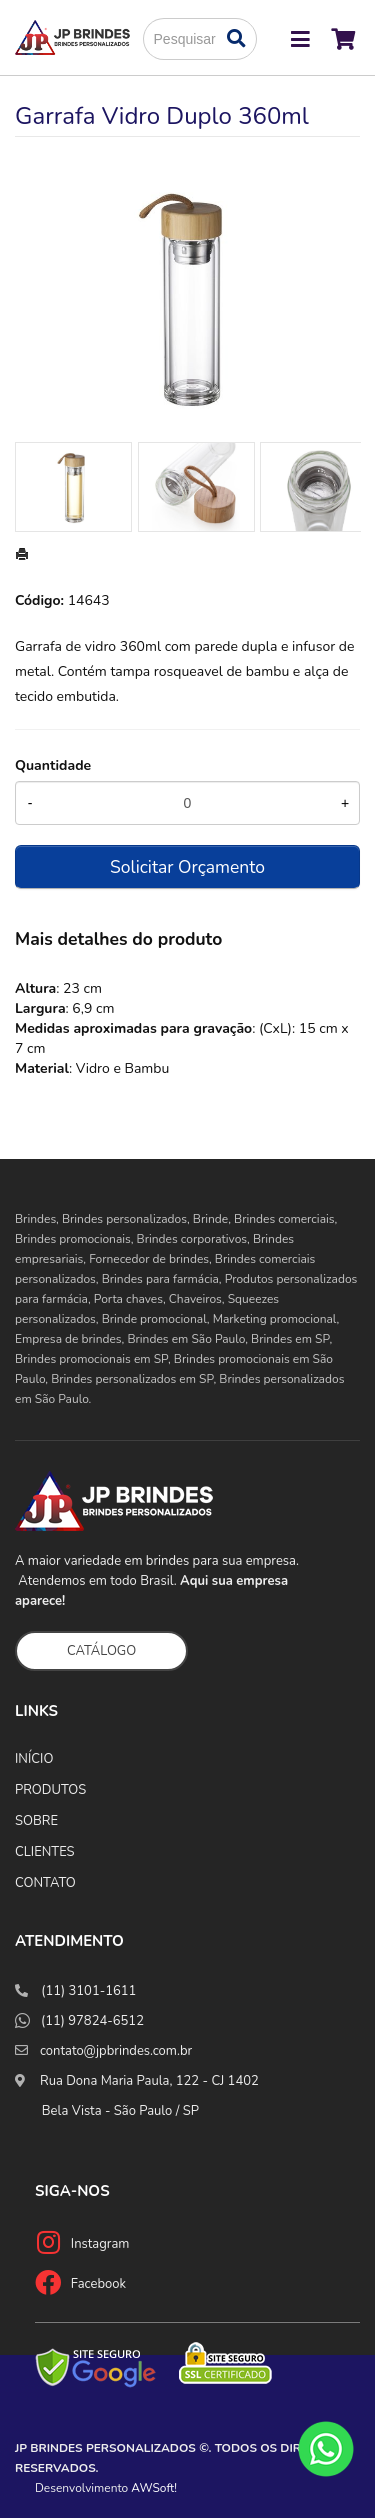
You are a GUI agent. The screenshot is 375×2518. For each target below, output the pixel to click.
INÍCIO (34, 1759)
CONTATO (45, 1883)
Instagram (100, 2244)
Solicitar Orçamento (187, 867)
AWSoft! (154, 2488)
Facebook (98, 2284)
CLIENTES (45, 1852)
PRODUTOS (50, 1790)
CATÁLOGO (101, 1651)
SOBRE (36, 1821)
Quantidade (53, 765)
